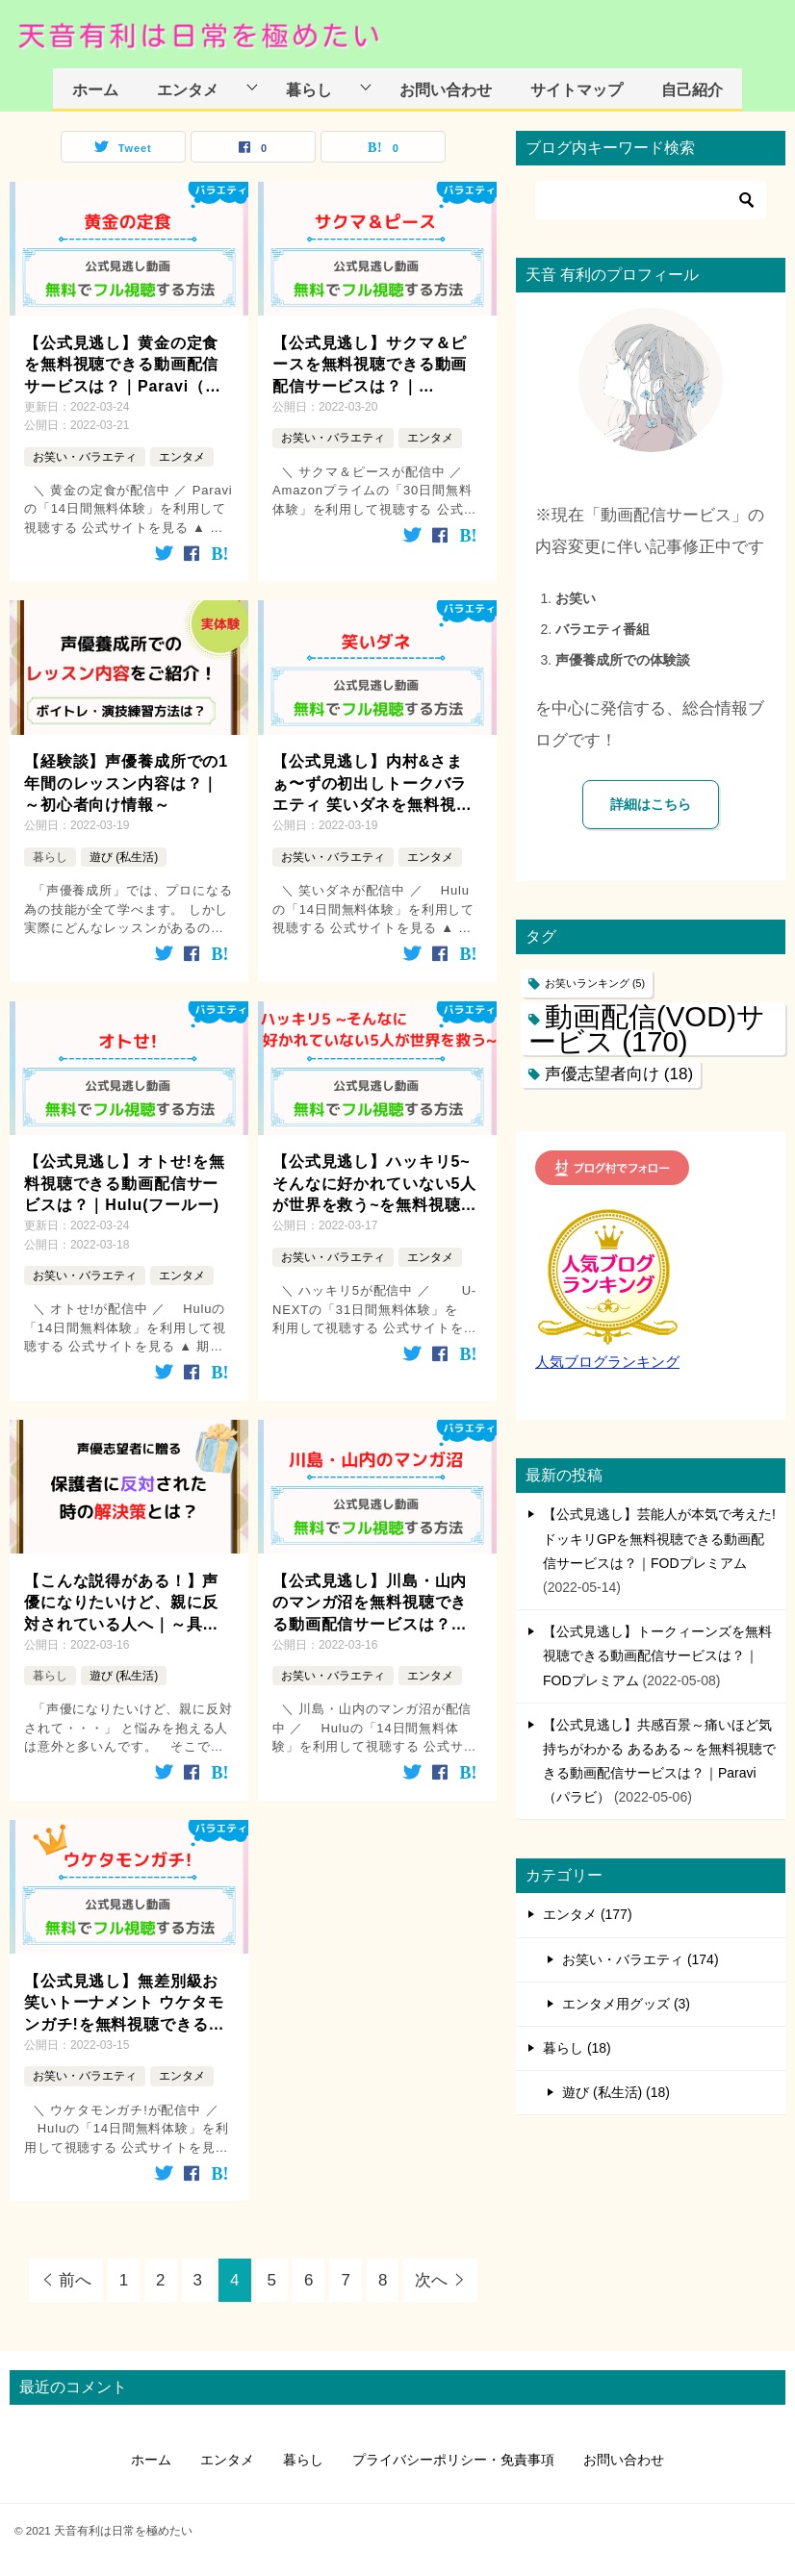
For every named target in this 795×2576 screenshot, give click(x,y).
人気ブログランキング (607, 1362)
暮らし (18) (577, 2048)
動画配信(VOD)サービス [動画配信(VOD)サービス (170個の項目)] (646, 1028)
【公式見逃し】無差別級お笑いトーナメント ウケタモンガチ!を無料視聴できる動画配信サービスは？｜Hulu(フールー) (124, 2004)
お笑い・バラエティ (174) (640, 1959)
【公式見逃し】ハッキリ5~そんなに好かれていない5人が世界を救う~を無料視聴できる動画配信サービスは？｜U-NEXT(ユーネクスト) (374, 1184)
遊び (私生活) (124, 857)
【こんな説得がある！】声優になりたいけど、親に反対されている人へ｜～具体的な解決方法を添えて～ (121, 1604)
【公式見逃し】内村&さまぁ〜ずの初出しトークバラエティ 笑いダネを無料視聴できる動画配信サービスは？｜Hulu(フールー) (372, 784)
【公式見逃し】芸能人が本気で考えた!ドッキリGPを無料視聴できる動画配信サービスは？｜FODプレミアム (659, 1538)
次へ (431, 2280)
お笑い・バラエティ (85, 457)
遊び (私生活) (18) (616, 2092)
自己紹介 (692, 89)
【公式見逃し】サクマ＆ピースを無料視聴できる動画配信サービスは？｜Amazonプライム (369, 366)
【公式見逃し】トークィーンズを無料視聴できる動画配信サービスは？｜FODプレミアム (657, 1655)
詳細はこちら (650, 804)
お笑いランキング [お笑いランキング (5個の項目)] (595, 983)
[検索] (650, 200)
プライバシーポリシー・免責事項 (453, 2459)
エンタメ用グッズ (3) (626, 2003)
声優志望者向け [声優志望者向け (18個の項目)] (619, 1074)
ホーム (95, 89)
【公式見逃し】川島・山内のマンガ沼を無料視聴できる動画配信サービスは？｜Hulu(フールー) (369, 1604)
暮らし (309, 89)
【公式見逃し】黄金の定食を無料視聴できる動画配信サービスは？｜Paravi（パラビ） (122, 366)
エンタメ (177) (587, 1914)
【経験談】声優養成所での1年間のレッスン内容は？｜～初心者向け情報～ (126, 783)
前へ (75, 2280)
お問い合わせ (445, 89)
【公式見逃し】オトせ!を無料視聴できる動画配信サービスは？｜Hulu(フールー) (124, 1183)
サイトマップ (576, 89)
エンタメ (187, 89)
